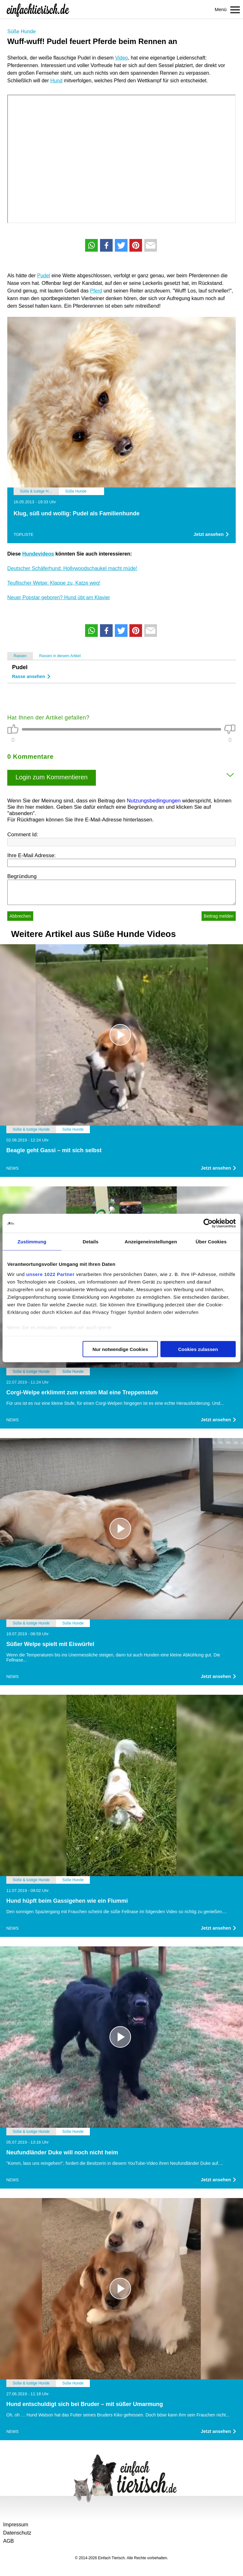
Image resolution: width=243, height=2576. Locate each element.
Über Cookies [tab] (211, 1241)
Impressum (15, 2524)
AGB (8, 2541)
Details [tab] (90, 1241)
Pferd (96, 290)
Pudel (43, 275)
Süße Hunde (21, 31)
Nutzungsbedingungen (154, 801)
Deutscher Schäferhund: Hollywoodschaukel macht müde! (72, 568)
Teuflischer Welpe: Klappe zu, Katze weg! (53, 583)
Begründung (22, 876)
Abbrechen (20, 916)
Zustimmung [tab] (31, 1241)
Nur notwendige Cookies (120, 1349)
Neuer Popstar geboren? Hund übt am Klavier (58, 597)
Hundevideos (38, 553)
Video (121, 57)
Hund (56, 80)
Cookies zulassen (198, 1349)
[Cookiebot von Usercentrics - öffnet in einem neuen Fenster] (208, 1223)
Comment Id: (22, 835)
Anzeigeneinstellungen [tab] (151, 1241)
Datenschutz (17, 2532)
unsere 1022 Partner (50, 1274)
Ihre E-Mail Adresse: (31, 855)
